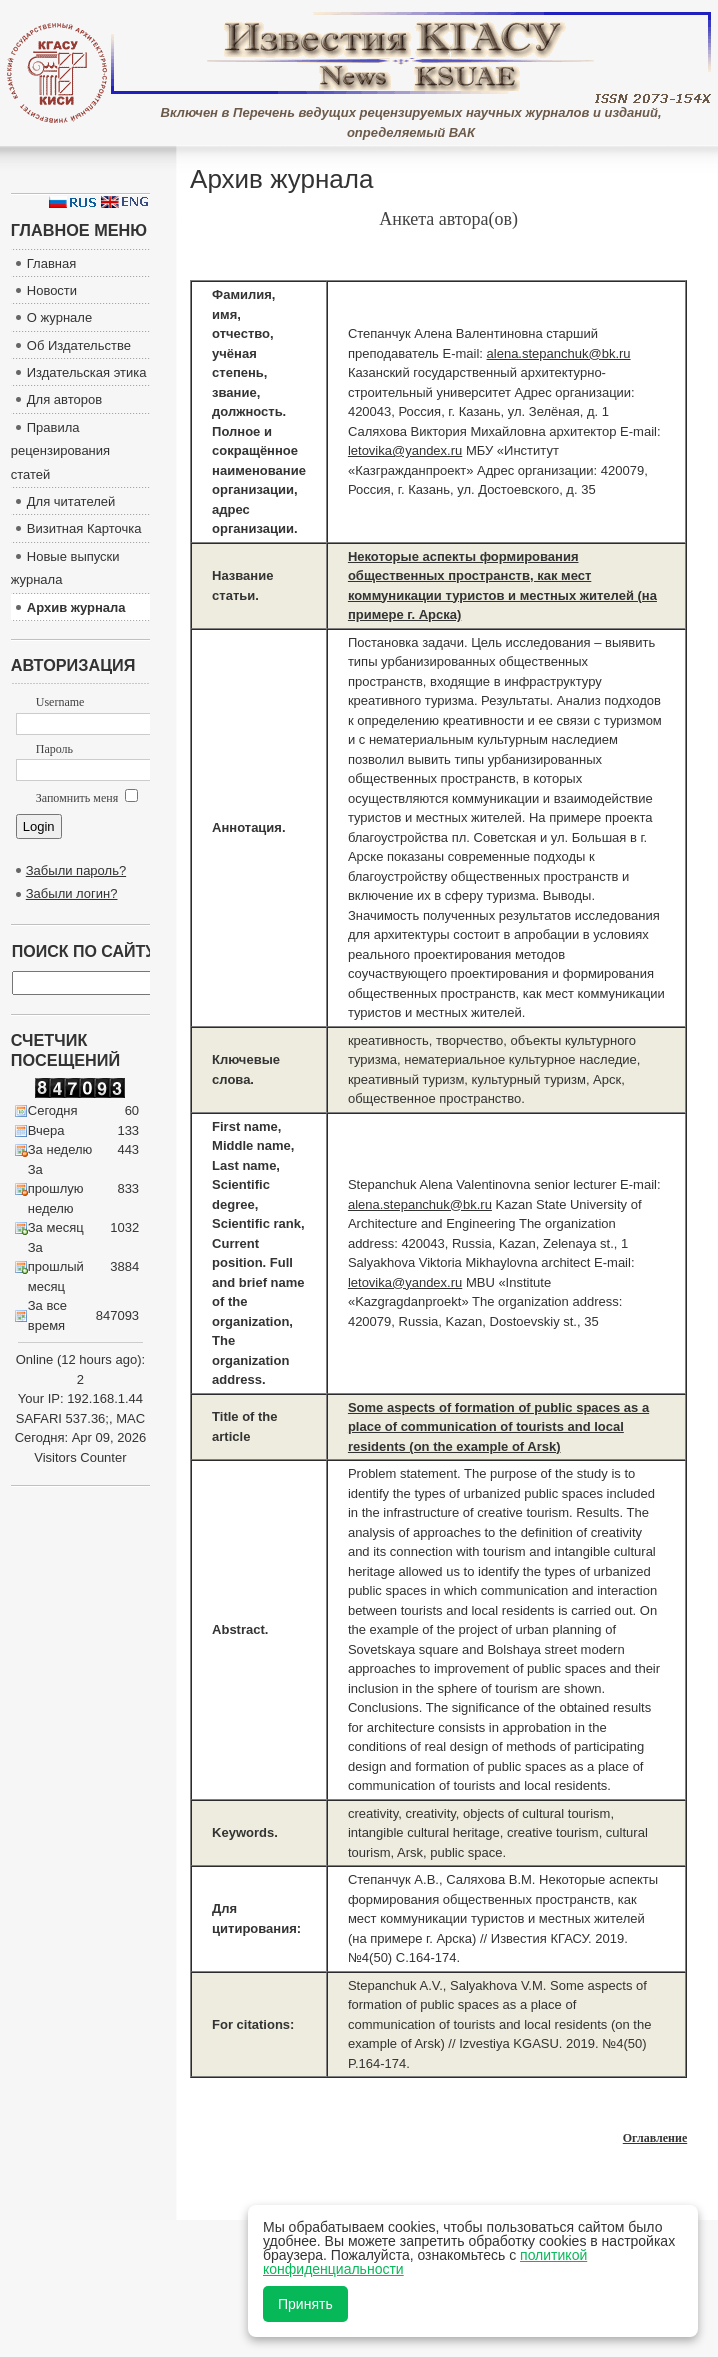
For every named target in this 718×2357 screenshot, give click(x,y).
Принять (305, 2304)
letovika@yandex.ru (405, 450)
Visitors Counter (80, 1457)
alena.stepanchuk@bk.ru (559, 353)
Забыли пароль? (76, 870)
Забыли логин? (72, 893)
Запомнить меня (87, 798)
